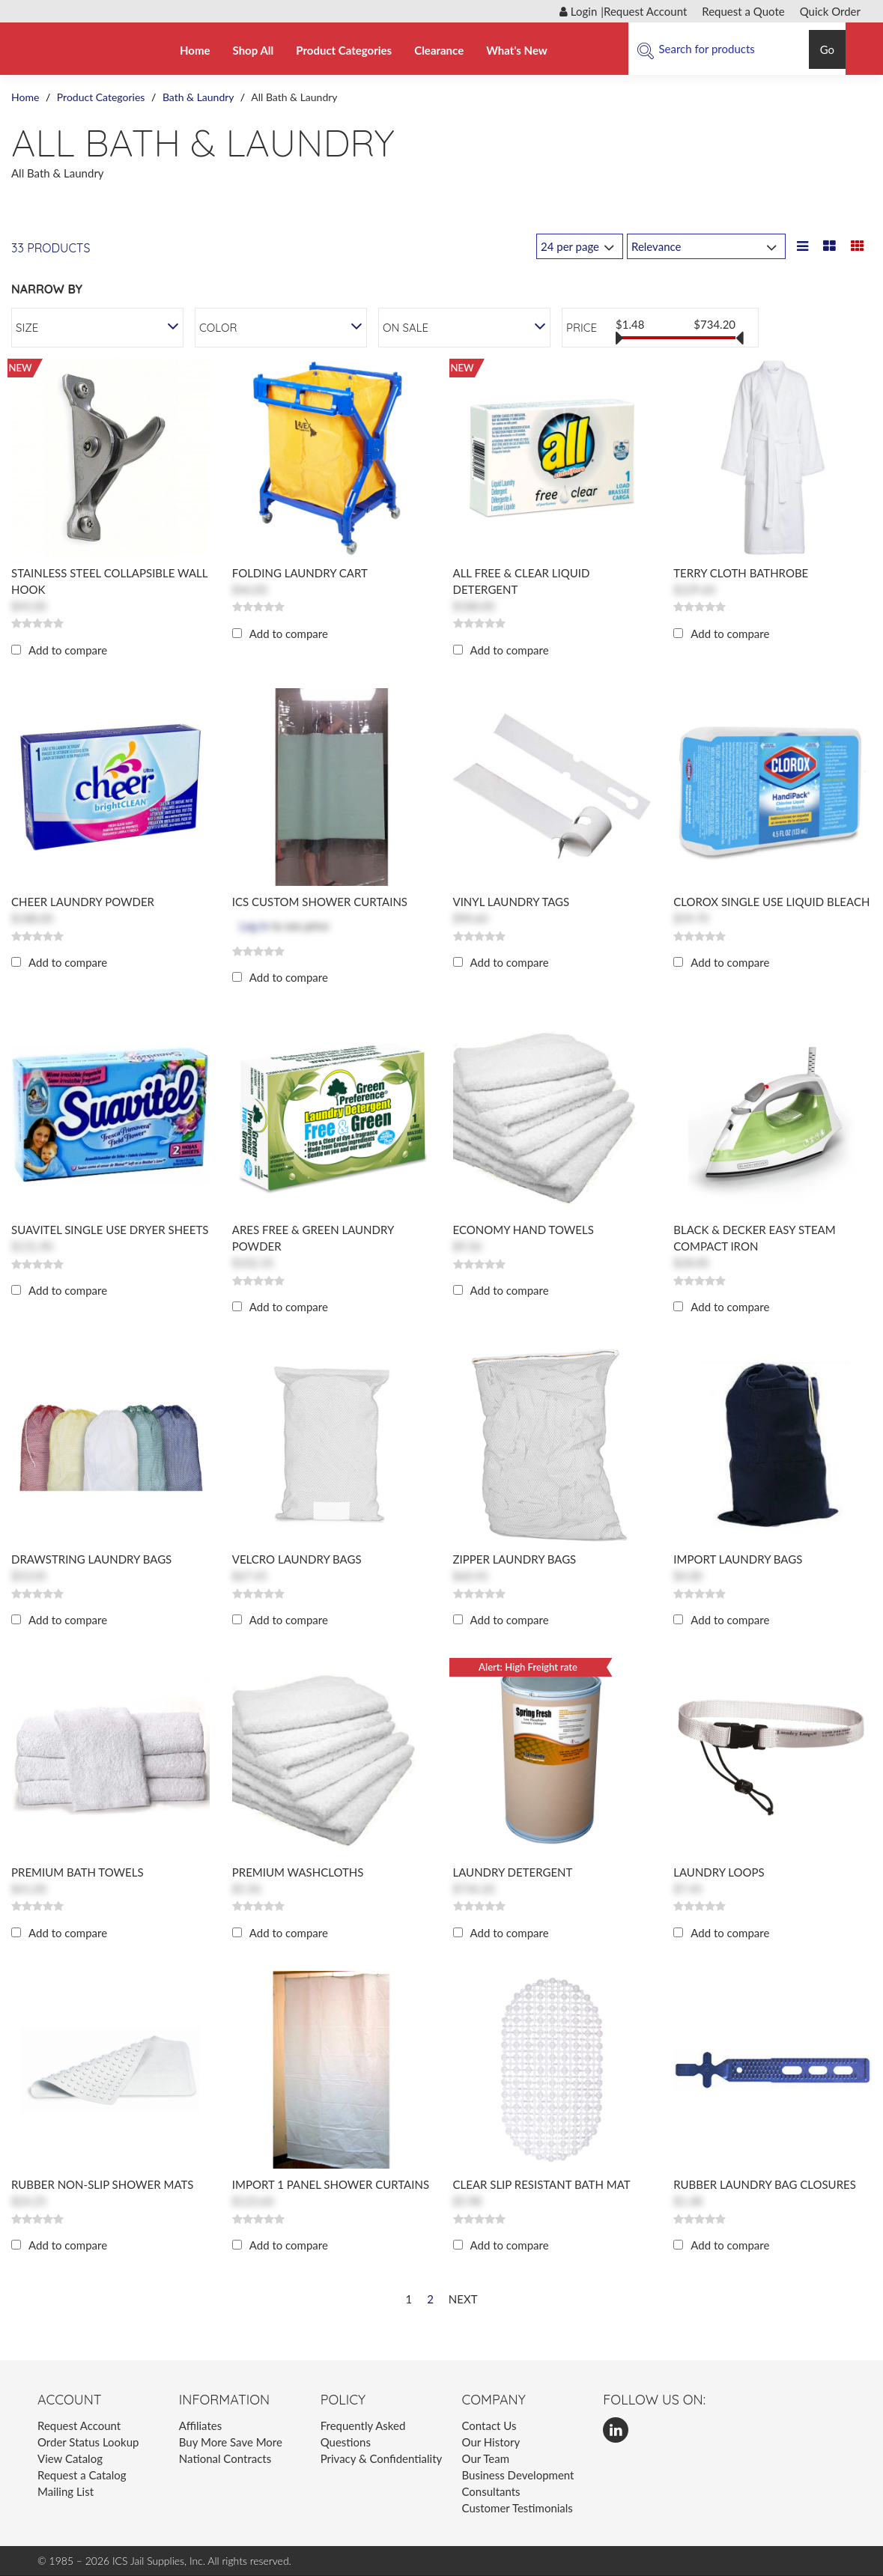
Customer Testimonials (516, 2508)
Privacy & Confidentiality (382, 2458)
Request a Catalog (82, 2475)
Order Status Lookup (88, 2442)
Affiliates (200, 2425)
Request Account (645, 11)
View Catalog (70, 2458)
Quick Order (830, 11)
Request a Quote (743, 11)
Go (827, 49)
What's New (516, 50)
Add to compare (67, 650)
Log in (254, 925)
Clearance (439, 50)
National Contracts (225, 2458)
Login (578, 11)
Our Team (485, 2458)
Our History (490, 2442)
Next (463, 2299)
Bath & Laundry (198, 97)
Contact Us (488, 2425)
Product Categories (344, 50)
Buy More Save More (230, 2442)
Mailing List (65, 2491)
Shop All (253, 50)
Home (195, 50)
